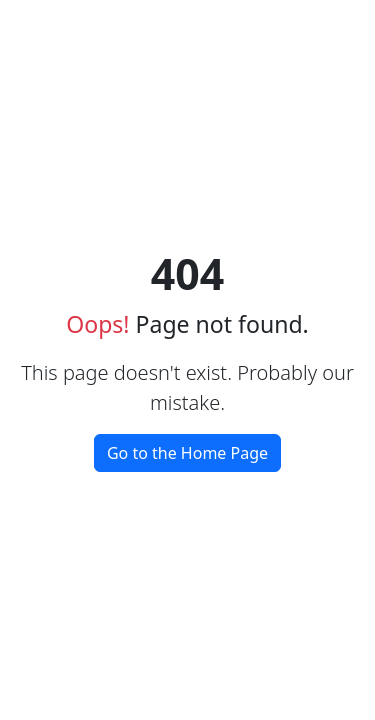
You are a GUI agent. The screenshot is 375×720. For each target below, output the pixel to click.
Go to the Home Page (187, 453)
